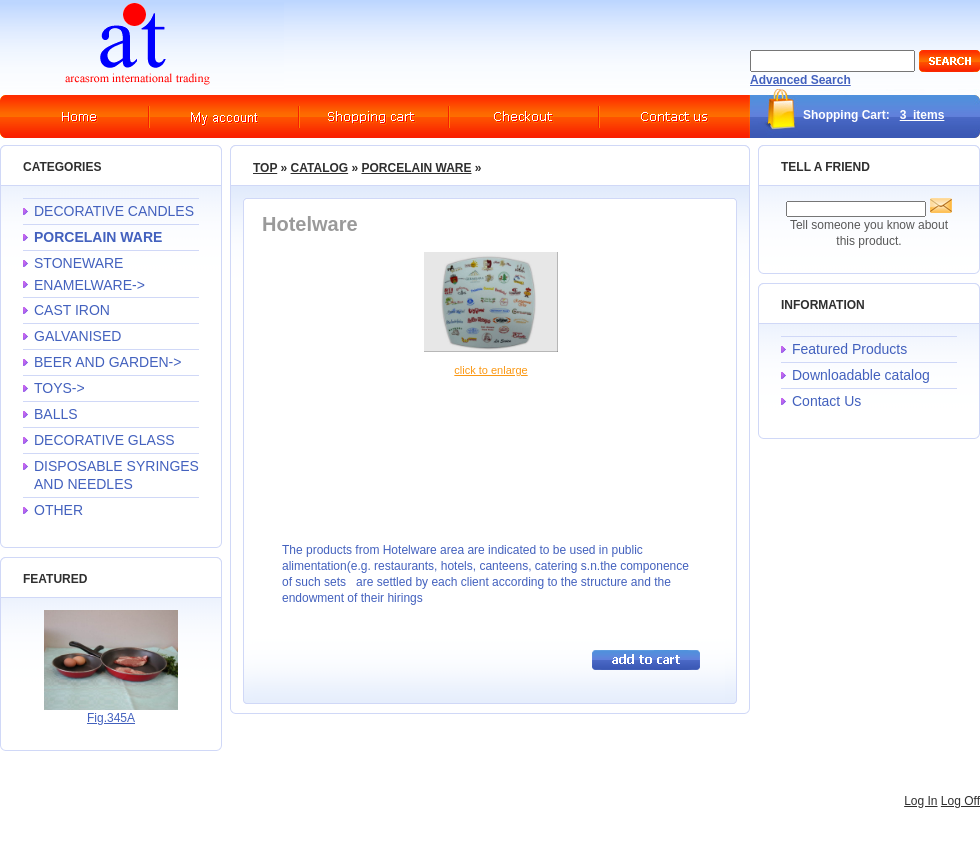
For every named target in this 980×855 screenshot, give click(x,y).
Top (265, 168)
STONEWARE (78, 263)
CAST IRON (72, 310)
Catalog (320, 168)
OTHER (58, 510)
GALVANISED (77, 336)
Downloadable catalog (861, 375)
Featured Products (849, 349)
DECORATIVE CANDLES (114, 211)
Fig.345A (111, 718)
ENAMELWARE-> (89, 285)
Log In (920, 801)
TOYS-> (59, 388)
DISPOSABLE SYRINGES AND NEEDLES (116, 475)
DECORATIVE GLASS (104, 440)
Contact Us (826, 401)
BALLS (56, 414)
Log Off (960, 801)
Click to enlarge (490, 370)
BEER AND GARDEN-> (107, 362)
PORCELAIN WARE (416, 168)
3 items (922, 115)
